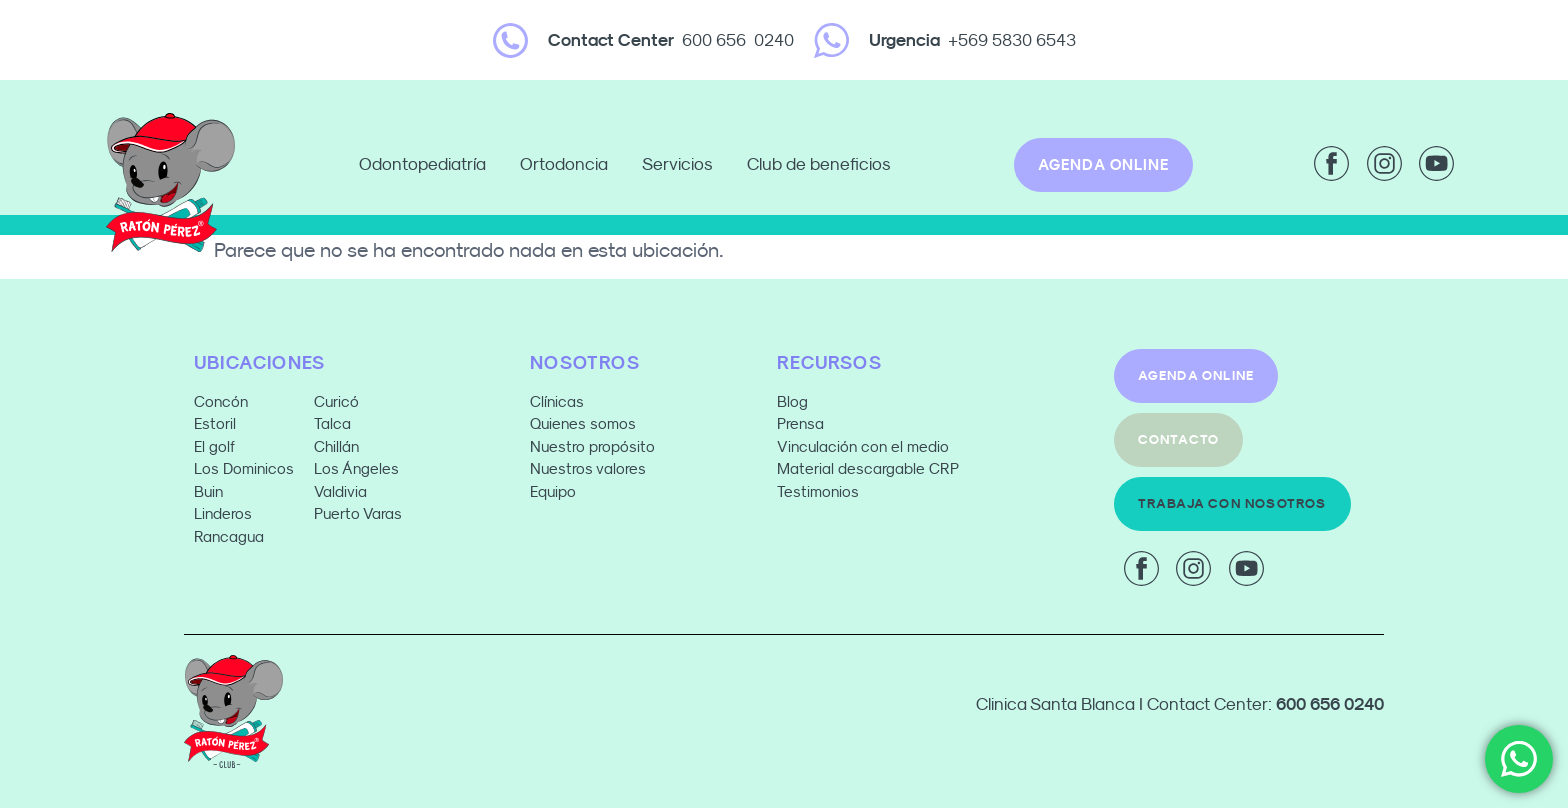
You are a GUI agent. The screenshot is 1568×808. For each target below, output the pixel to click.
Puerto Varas (360, 513)
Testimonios (818, 491)
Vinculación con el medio (863, 446)
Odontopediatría (427, 165)
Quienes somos (583, 423)
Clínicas (557, 401)
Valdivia (340, 491)
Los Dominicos (244, 468)
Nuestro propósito (592, 446)
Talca (332, 423)
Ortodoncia (569, 165)
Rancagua (229, 536)
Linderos (223, 513)
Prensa (800, 423)
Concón (221, 401)
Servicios (682, 165)
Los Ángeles (356, 468)
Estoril (215, 423)
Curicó (336, 401)
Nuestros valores (588, 468)
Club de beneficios (819, 164)
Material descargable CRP (868, 468)
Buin (208, 491)
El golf (214, 446)
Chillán (336, 446)
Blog (792, 401)
